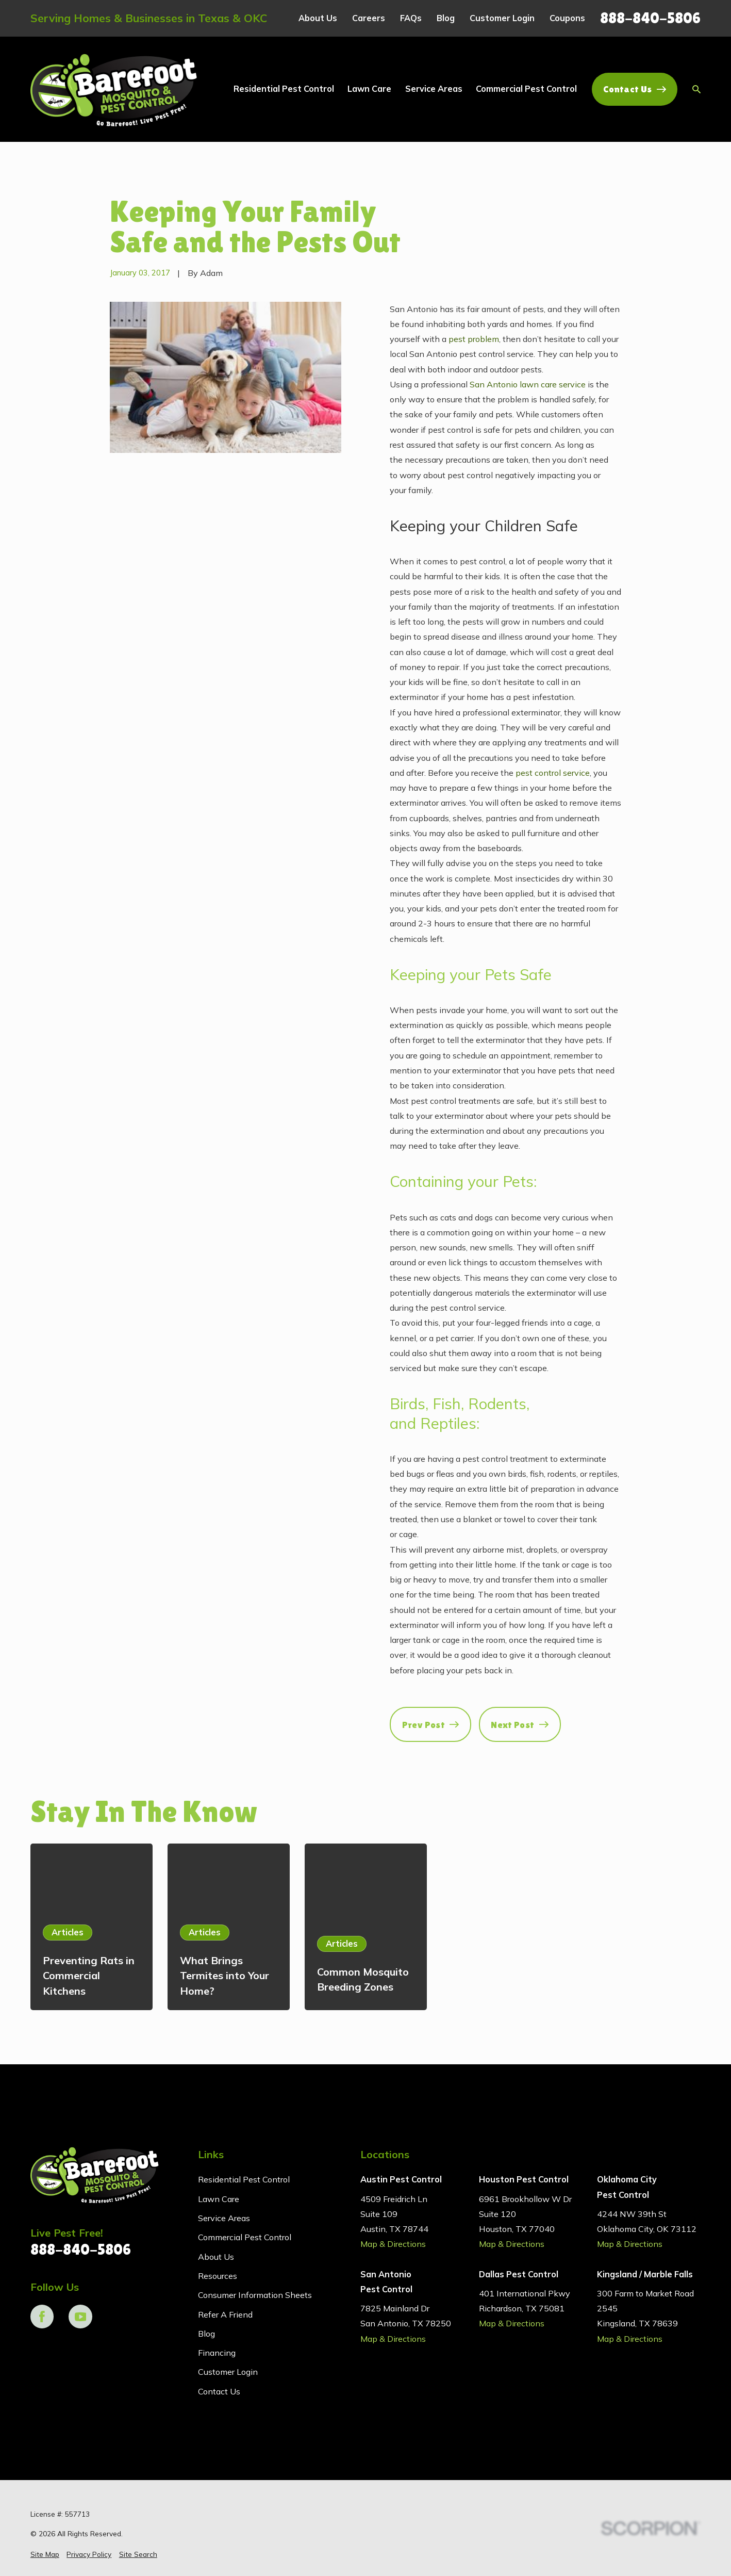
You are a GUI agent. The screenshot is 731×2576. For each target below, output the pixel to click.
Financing (217, 2352)
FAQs (411, 18)
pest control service (553, 773)
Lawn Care (218, 2199)
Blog (446, 18)
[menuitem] (44, 2554)
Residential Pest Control (244, 2179)
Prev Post (430, 1724)
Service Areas (224, 2218)
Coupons (567, 18)
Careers (368, 18)
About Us (317, 18)
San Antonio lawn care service (528, 384)
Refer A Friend (225, 2314)
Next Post (520, 1724)
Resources (217, 2276)
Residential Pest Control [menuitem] (284, 89)
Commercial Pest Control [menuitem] (526, 89)
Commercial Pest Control (244, 2237)
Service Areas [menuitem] (433, 89)
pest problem (473, 339)
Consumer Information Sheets (255, 2295)
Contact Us (634, 89)
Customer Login (502, 18)
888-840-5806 (650, 18)
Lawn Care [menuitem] (369, 89)
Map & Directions (393, 2244)
